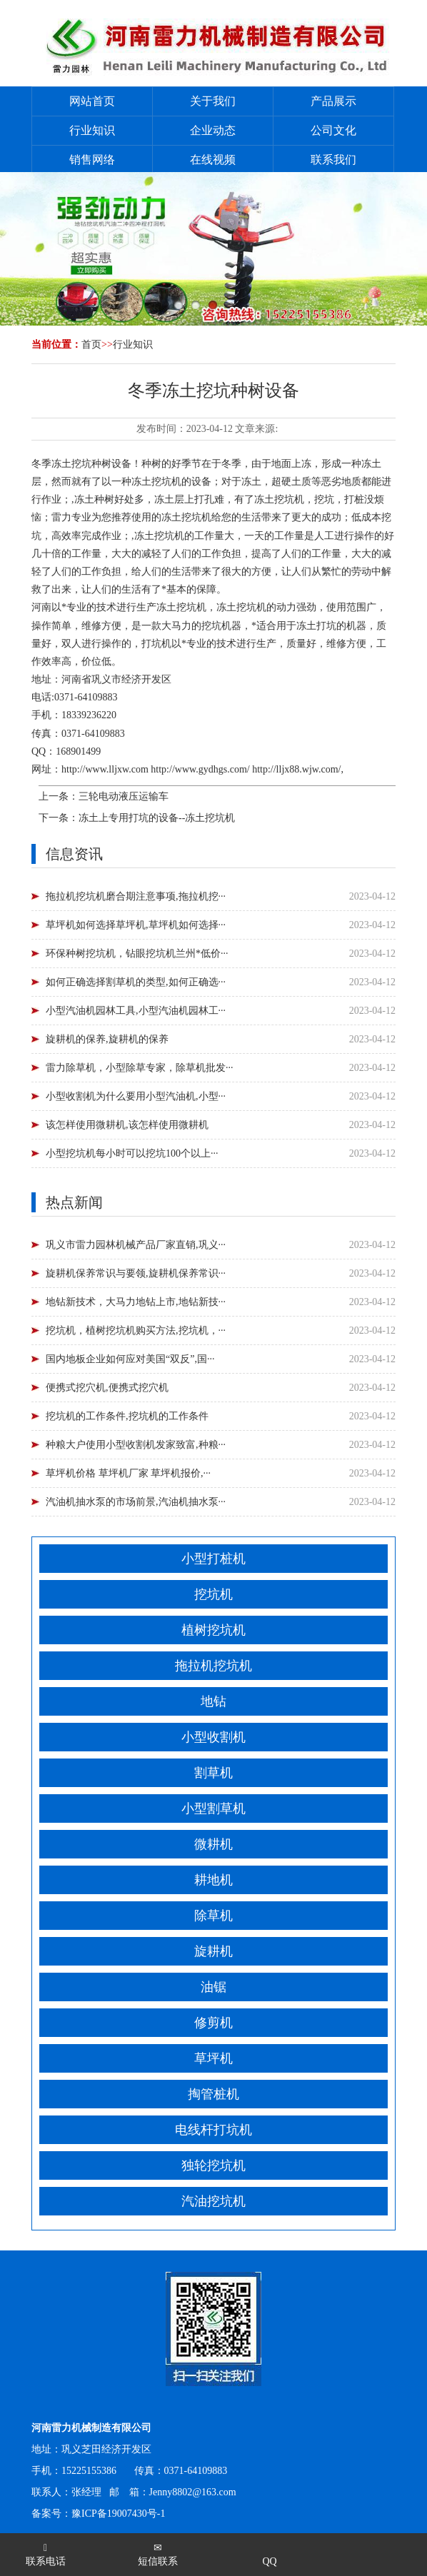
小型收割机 (213, 1737)
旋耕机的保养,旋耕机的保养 (107, 1039)
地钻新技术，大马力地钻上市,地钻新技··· (136, 1302)
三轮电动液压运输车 (124, 796)
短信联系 (158, 2555)
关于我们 (213, 101)
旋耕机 (213, 1951)
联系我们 (333, 160)
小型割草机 (213, 1808)
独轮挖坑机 (213, 2165)
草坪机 (213, 2058)
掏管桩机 (213, 2094)
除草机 (213, 1915)
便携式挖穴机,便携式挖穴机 (107, 1387)
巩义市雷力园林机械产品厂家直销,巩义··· (136, 1244)
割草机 (213, 1773)
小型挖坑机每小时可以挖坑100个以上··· (132, 1153)
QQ (269, 2561)
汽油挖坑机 (213, 2201)
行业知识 (92, 130)
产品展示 (333, 101)
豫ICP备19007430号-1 (118, 2513)
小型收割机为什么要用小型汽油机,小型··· (136, 1096)
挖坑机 (213, 1594)
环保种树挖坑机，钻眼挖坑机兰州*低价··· (137, 953)
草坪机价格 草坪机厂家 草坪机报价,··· (128, 1473)
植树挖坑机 (213, 1630)
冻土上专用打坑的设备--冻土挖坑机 (157, 817)
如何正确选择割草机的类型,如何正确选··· (136, 982)
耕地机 (213, 1880)
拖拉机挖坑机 (213, 1666)
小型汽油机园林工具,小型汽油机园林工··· (136, 1010)
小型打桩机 (213, 1558)
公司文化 (333, 130)
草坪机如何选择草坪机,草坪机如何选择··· (136, 925)
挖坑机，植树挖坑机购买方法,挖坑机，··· (136, 1330)
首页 (91, 344)
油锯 (213, 1987)
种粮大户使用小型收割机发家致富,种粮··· (136, 1444)
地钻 (213, 1701)
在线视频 (213, 160)
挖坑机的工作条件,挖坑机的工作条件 (127, 1416)
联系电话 (46, 2555)
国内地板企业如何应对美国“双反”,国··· (130, 1359)
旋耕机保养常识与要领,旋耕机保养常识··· (136, 1273)
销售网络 (92, 160)
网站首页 (92, 101)
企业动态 (213, 130)
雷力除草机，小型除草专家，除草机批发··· (139, 1067)
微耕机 (213, 1844)
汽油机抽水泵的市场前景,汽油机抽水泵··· (136, 1501)
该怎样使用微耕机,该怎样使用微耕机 (127, 1125)
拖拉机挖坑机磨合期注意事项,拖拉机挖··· (136, 896)
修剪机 (213, 2023)
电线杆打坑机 (213, 2130)
